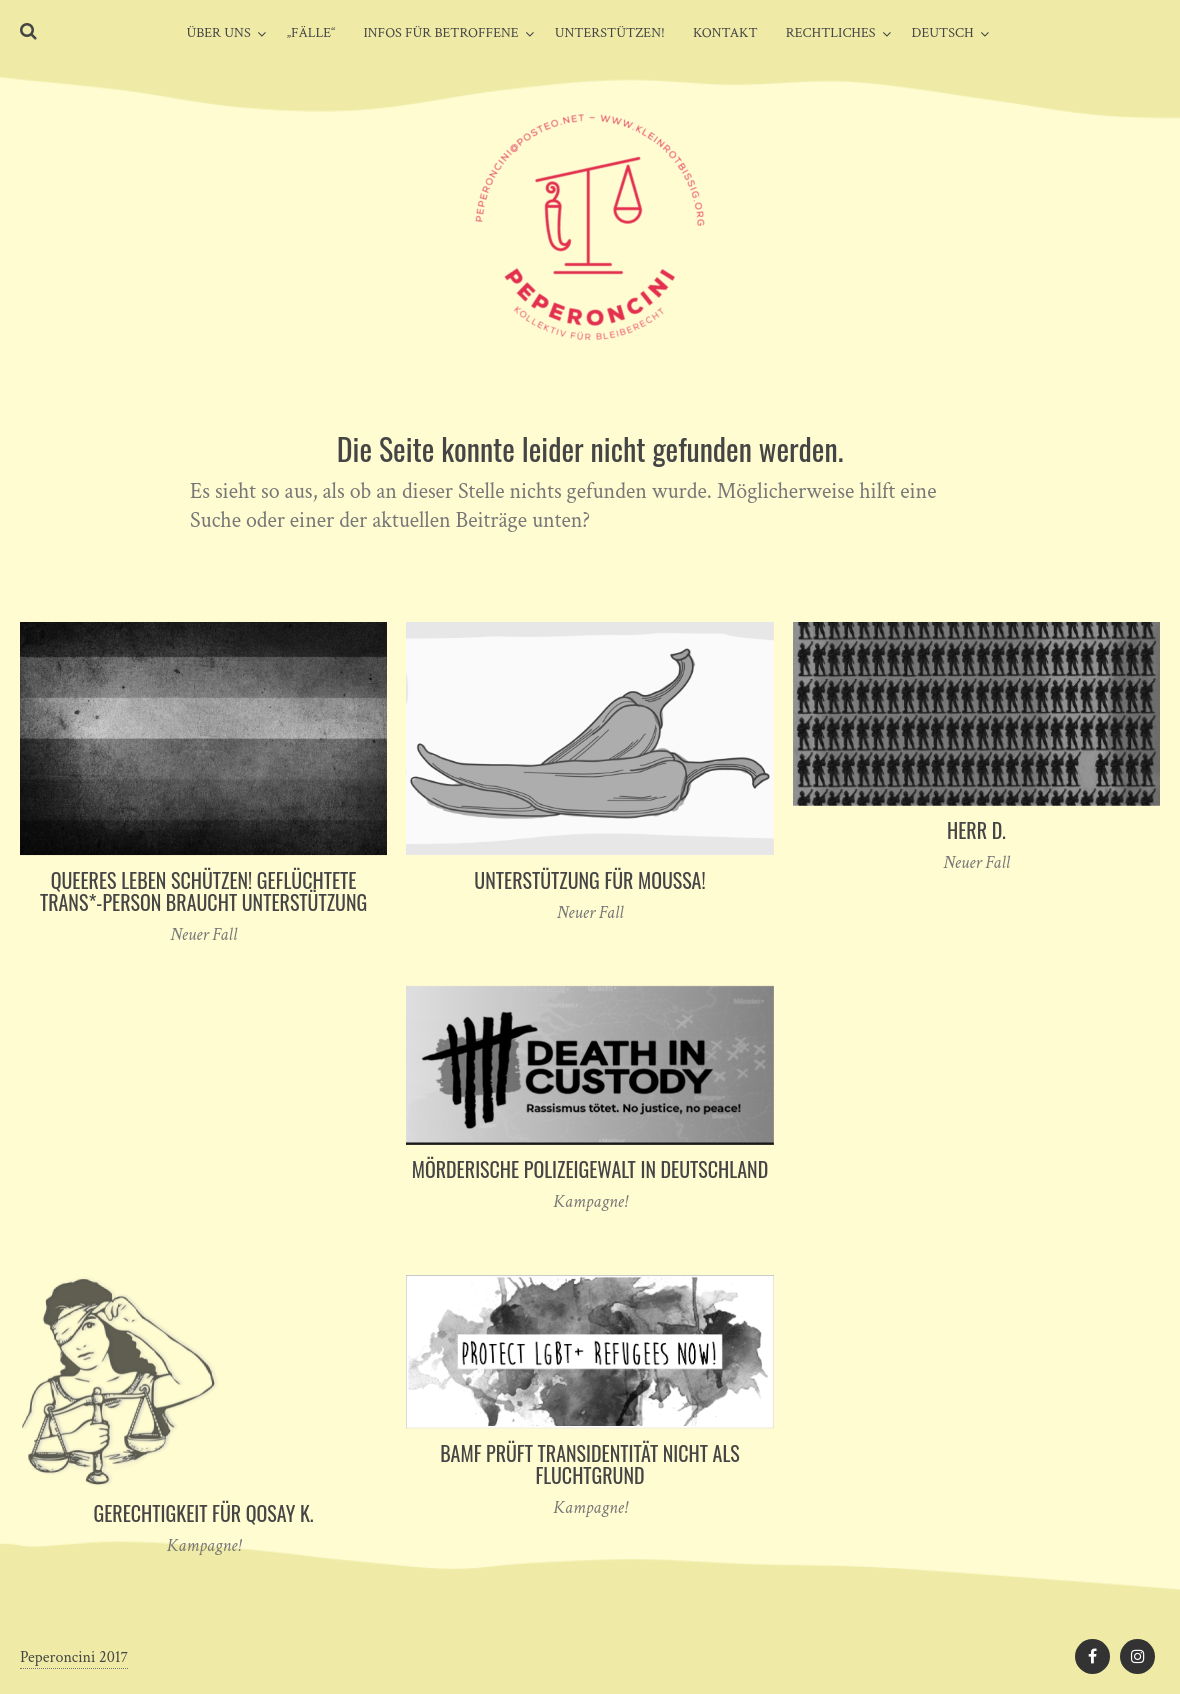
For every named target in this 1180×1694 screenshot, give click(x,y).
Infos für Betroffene (440, 33)
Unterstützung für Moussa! (589, 880)
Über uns (218, 33)
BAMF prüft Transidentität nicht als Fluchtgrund (590, 1464)
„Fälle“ (311, 33)
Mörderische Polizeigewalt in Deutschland (590, 1169)
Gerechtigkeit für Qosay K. (203, 1513)
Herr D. (976, 830)
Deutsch (943, 33)
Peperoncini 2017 (74, 1657)
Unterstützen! (610, 33)
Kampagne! (590, 1201)
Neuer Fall (203, 934)
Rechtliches (831, 33)
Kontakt (725, 33)
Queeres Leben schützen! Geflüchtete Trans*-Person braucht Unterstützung (203, 891)
